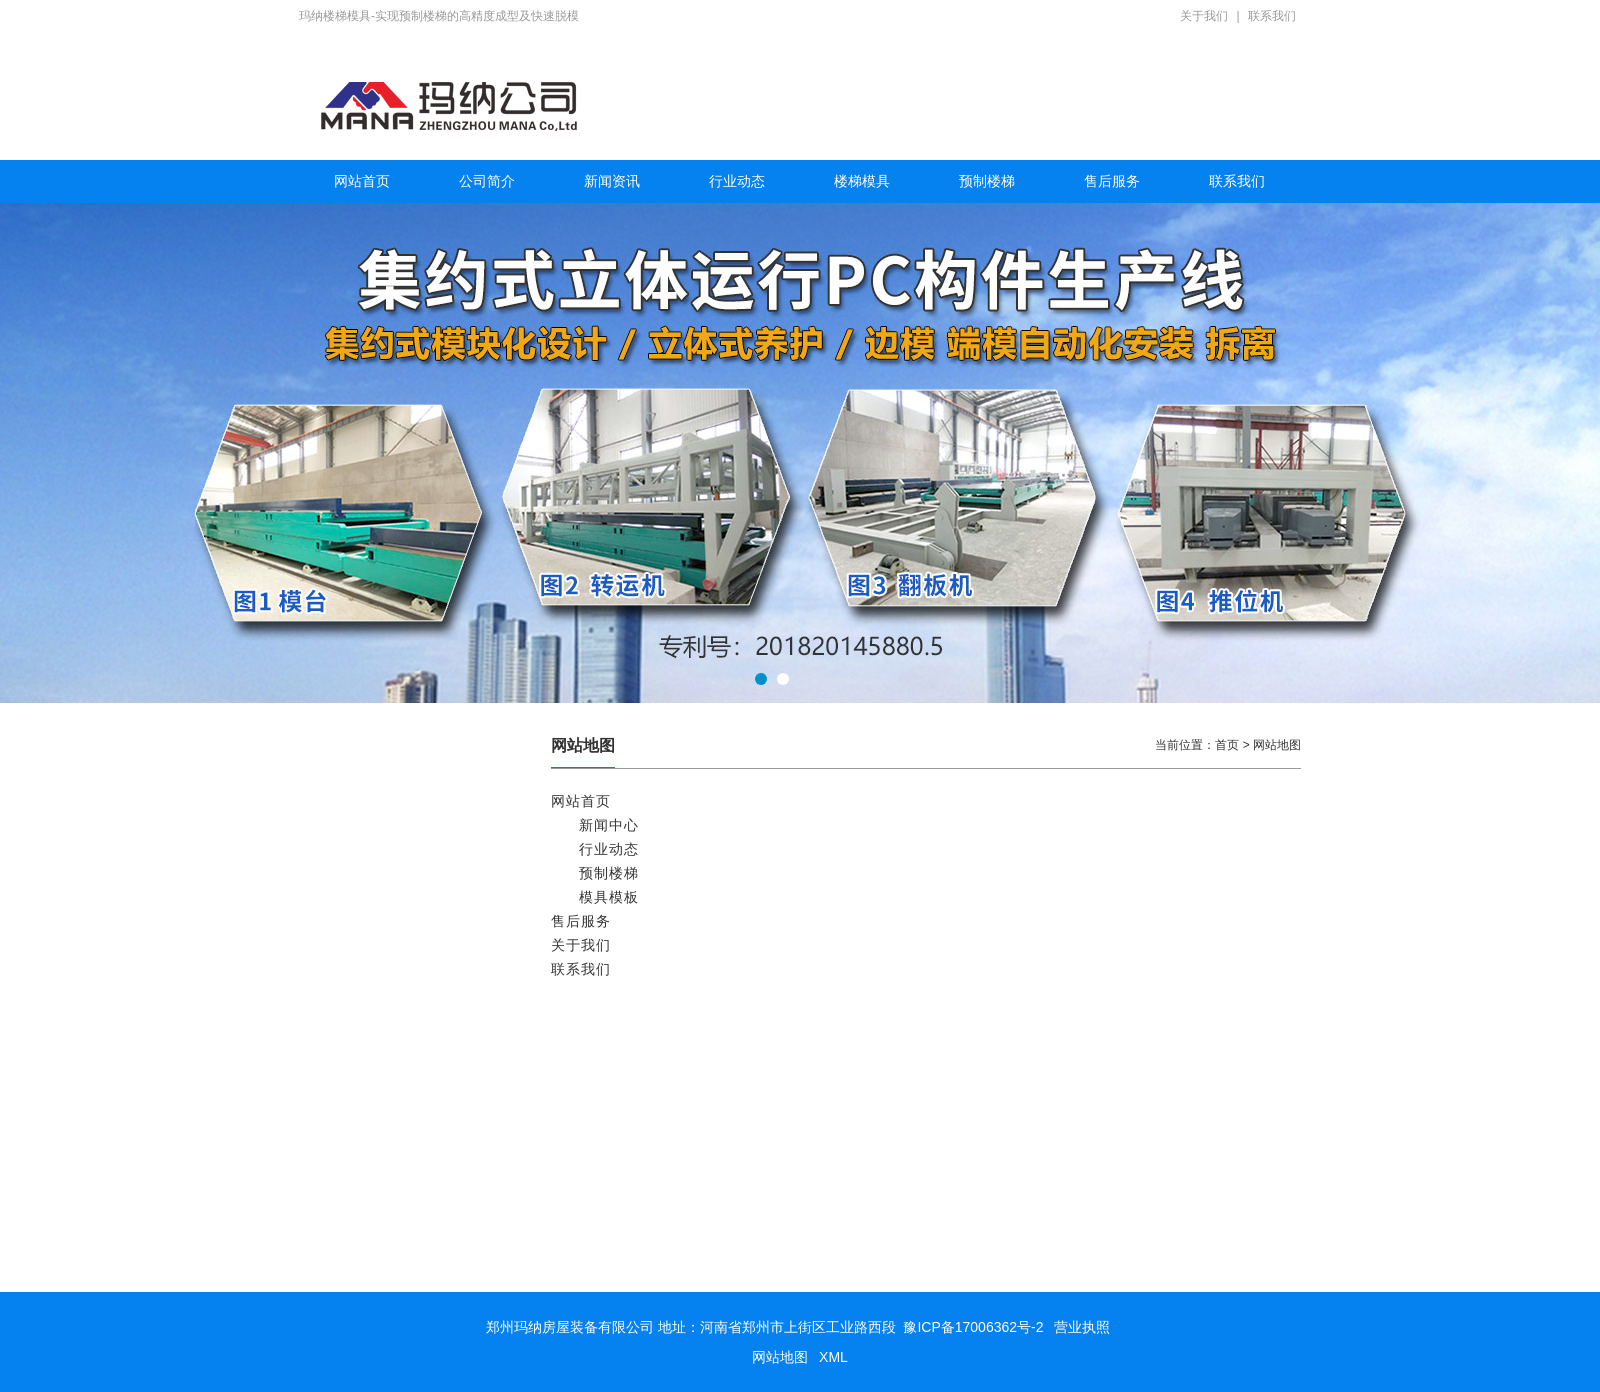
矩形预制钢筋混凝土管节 (415, 791)
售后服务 (1112, 181)
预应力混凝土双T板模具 (412, 831)
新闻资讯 (612, 181)
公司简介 (487, 181)
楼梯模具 (862, 181)
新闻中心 (609, 825)
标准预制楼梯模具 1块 (408, 1031)
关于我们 (1204, 16)
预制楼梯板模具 (391, 1231)
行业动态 (737, 181)
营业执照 (1082, 1327)
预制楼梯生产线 (391, 1071)
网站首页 (362, 181)
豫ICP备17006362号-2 (973, 1327)
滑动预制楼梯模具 (397, 1151)
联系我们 (1272, 16)
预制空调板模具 (391, 911)
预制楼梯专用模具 (397, 1191)
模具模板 (609, 897)
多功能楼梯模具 (391, 1111)
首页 (1227, 745)
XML (833, 1357)
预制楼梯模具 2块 (396, 991)
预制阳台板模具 (391, 951)
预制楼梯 (987, 181)
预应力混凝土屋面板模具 (415, 871)
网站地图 (780, 1357)
